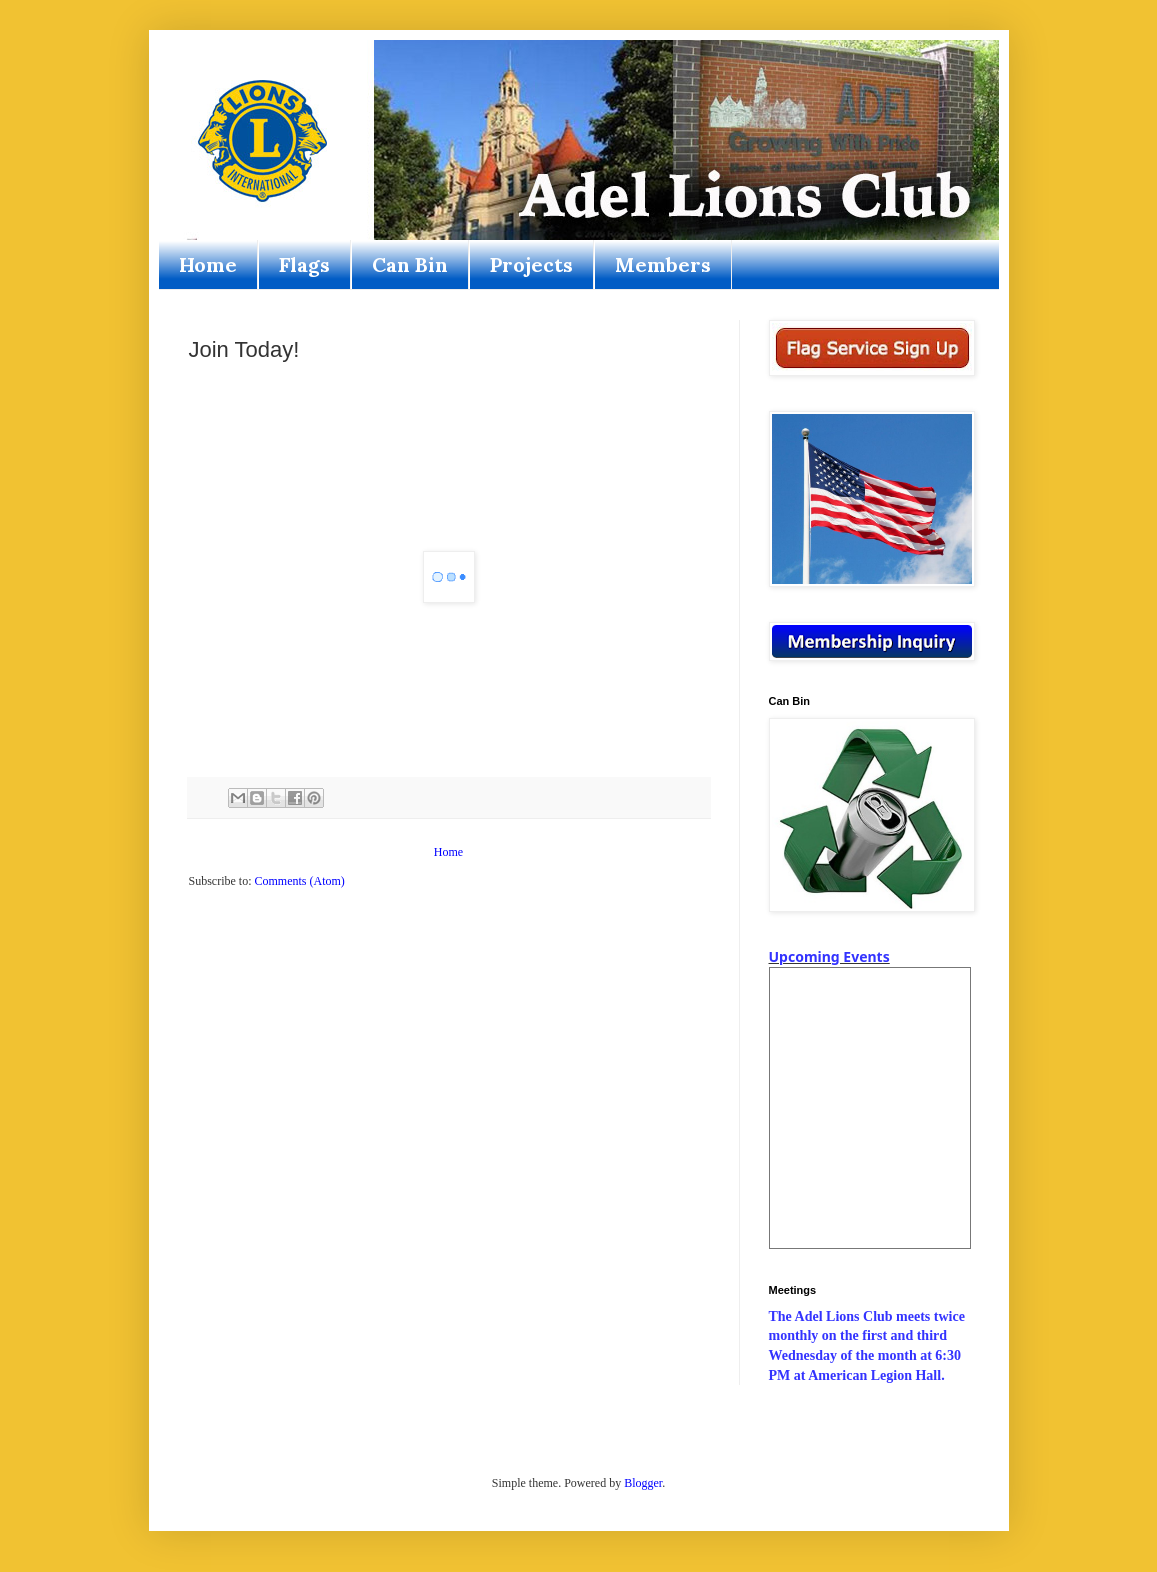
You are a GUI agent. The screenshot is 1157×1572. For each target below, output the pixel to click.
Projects (531, 264)
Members (663, 264)
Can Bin (410, 264)
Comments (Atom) (300, 881)
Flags (304, 264)
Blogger (643, 1483)
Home (208, 264)
